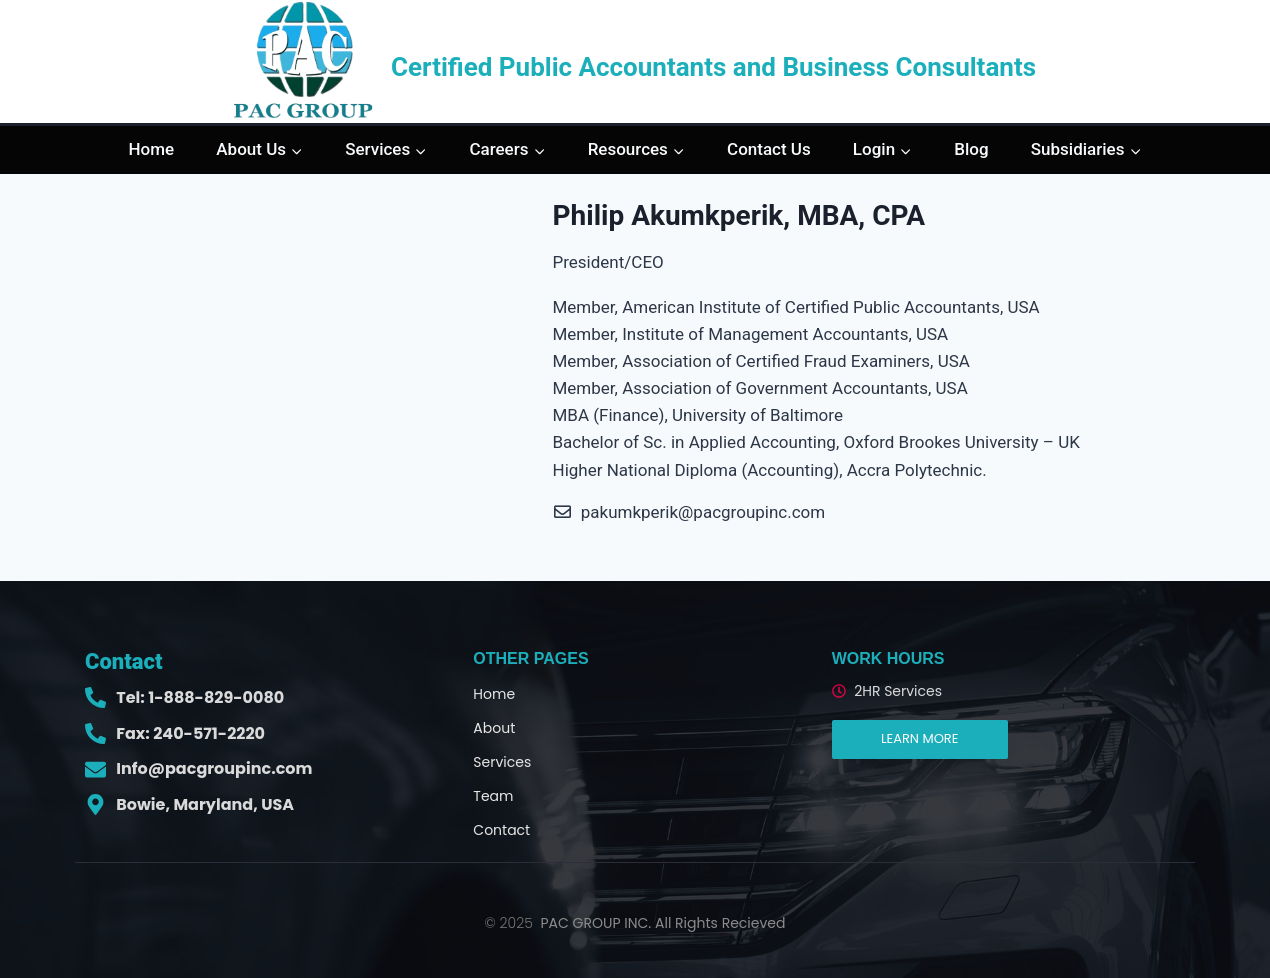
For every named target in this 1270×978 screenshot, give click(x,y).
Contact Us (769, 149)
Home (152, 149)
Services (502, 762)
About (494, 728)
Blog (971, 149)
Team (493, 796)
